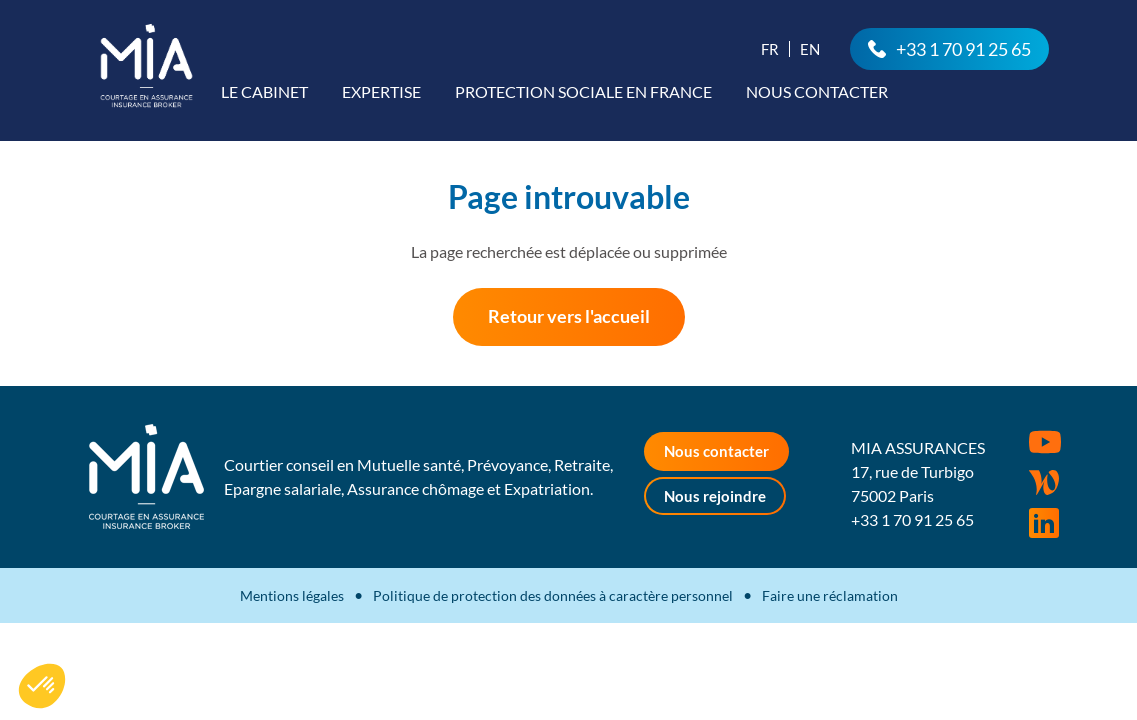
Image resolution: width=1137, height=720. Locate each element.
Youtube (1045, 442)
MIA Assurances (146, 65)
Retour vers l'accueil (569, 316)
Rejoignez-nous (1044, 523)
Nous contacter (817, 91)
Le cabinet (264, 91)
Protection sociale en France (583, 91)
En (810, 49)
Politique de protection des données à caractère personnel (553, 595)
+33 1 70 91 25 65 (963, 49)
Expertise (381, 91)
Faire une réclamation (830, 595)
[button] (42, 686)
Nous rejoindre (715, 496)
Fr (770, 49)
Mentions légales (292, 595)
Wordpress (1044, 483)
